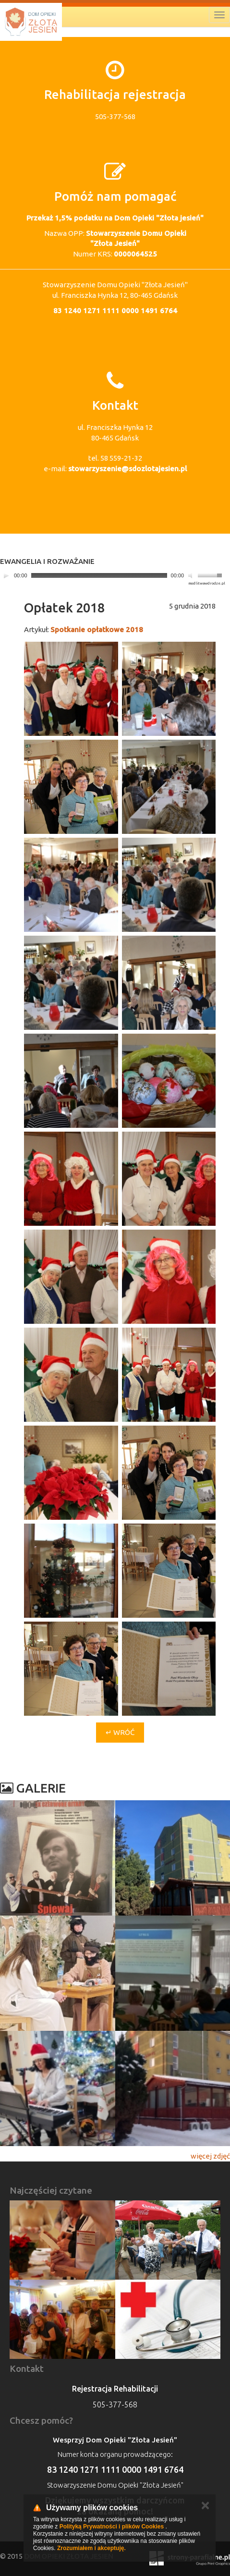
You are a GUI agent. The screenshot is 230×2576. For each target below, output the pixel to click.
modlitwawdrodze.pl (206, 583)
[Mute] (191, 575)
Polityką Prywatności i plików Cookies (112, 2526)
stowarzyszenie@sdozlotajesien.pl (127, 468)
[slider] (99, 575)
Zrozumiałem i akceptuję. (91, 2548)
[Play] (6, 575)
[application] (112, 576)
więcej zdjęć (210, 2156)
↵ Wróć (120, 1732)
